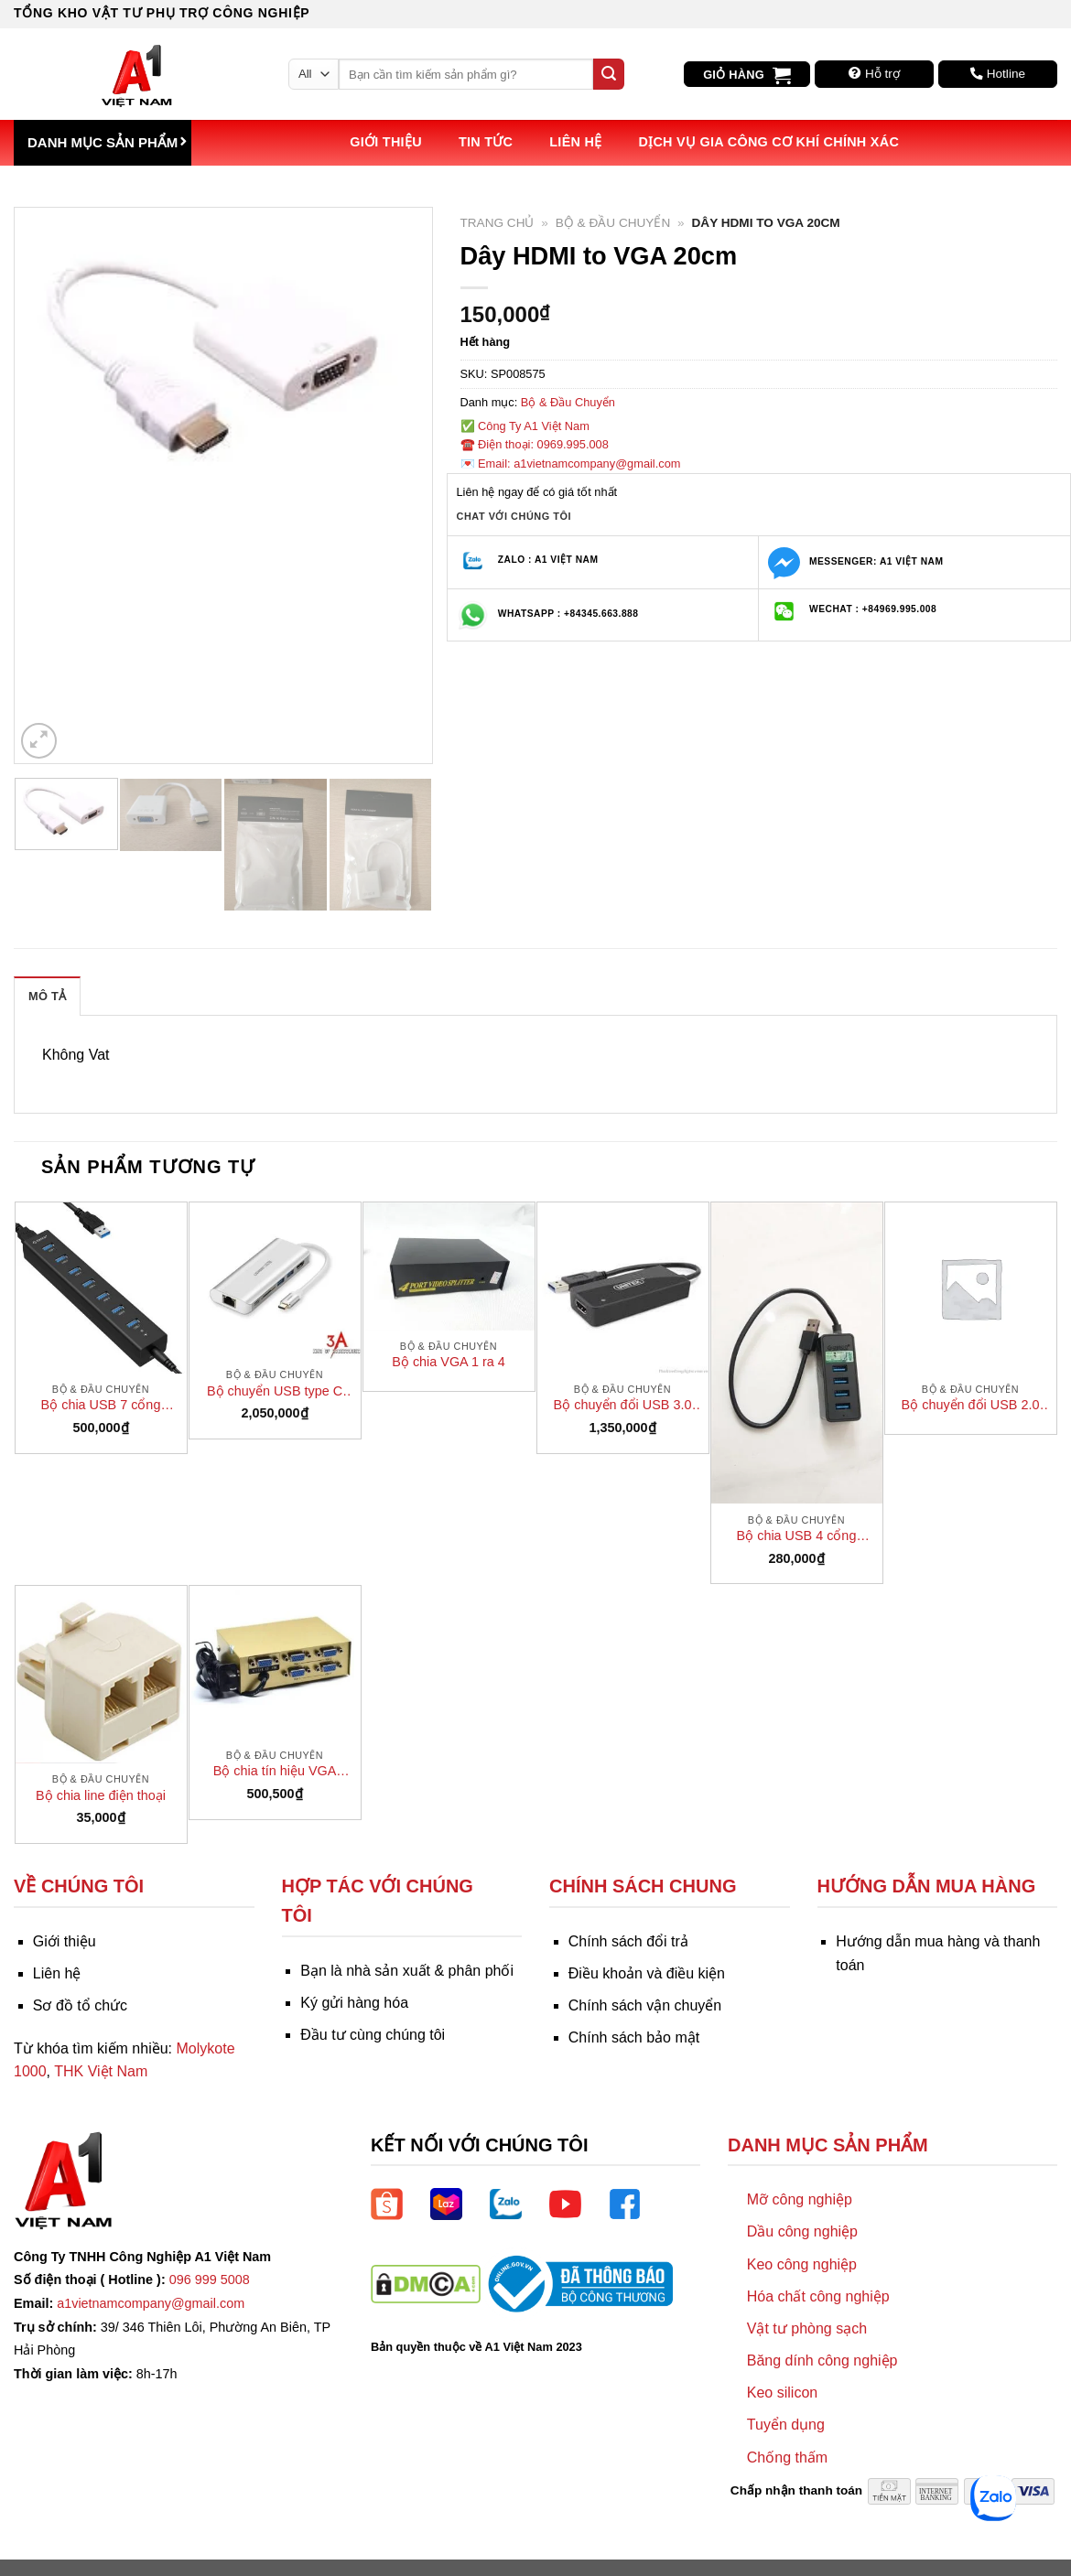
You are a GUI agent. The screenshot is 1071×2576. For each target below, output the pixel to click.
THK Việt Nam (100, 2071)
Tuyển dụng (786, 2424)
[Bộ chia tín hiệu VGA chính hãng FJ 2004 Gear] (275, 1663)
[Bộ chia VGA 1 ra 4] (449, 1266)
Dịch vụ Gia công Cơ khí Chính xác (768, 142)
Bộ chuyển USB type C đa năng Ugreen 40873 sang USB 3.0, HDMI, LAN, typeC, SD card (274, 1392)
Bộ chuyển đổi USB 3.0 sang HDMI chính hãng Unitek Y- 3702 (623, 1405)
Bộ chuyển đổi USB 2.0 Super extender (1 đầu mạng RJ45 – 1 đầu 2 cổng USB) (971, 1405)
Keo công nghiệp (802, 2264)
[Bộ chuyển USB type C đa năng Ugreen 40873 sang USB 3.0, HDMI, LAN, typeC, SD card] (275, 1280)
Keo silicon (782, 2392)
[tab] (47, 995)
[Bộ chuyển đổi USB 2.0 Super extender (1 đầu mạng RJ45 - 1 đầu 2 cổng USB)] (970, 1288)
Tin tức (486, 142)
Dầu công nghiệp (802, 2231)
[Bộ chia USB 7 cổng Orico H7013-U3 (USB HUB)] (101, 1288)
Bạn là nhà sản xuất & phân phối (407, 1970)
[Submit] (608, 74)
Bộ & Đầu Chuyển (613, 223)
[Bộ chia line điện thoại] (101, 1674)
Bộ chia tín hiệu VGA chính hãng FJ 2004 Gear (274, 1771)
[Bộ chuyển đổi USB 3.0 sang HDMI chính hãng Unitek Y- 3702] (623, 1288)
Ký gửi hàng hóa (354, 2002)
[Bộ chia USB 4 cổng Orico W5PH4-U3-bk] (796, 1353)
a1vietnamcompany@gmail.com (150, 2303)
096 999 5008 (209, 2279)
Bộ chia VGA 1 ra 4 (448, 1361)
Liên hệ (575, 142)
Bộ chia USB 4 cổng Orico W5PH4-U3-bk (796, 1536)
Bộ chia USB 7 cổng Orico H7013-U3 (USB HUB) (101, 1405)
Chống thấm (787, 2457)
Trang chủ (497, 223)
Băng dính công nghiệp (822, 2360)
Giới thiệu (386, 142)
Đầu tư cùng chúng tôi (372, 2034)
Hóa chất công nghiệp (818, 2296)
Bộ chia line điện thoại (101, 1795)
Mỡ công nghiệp (799, 2199)
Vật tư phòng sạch (807, 2328)
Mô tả (47, 996)
